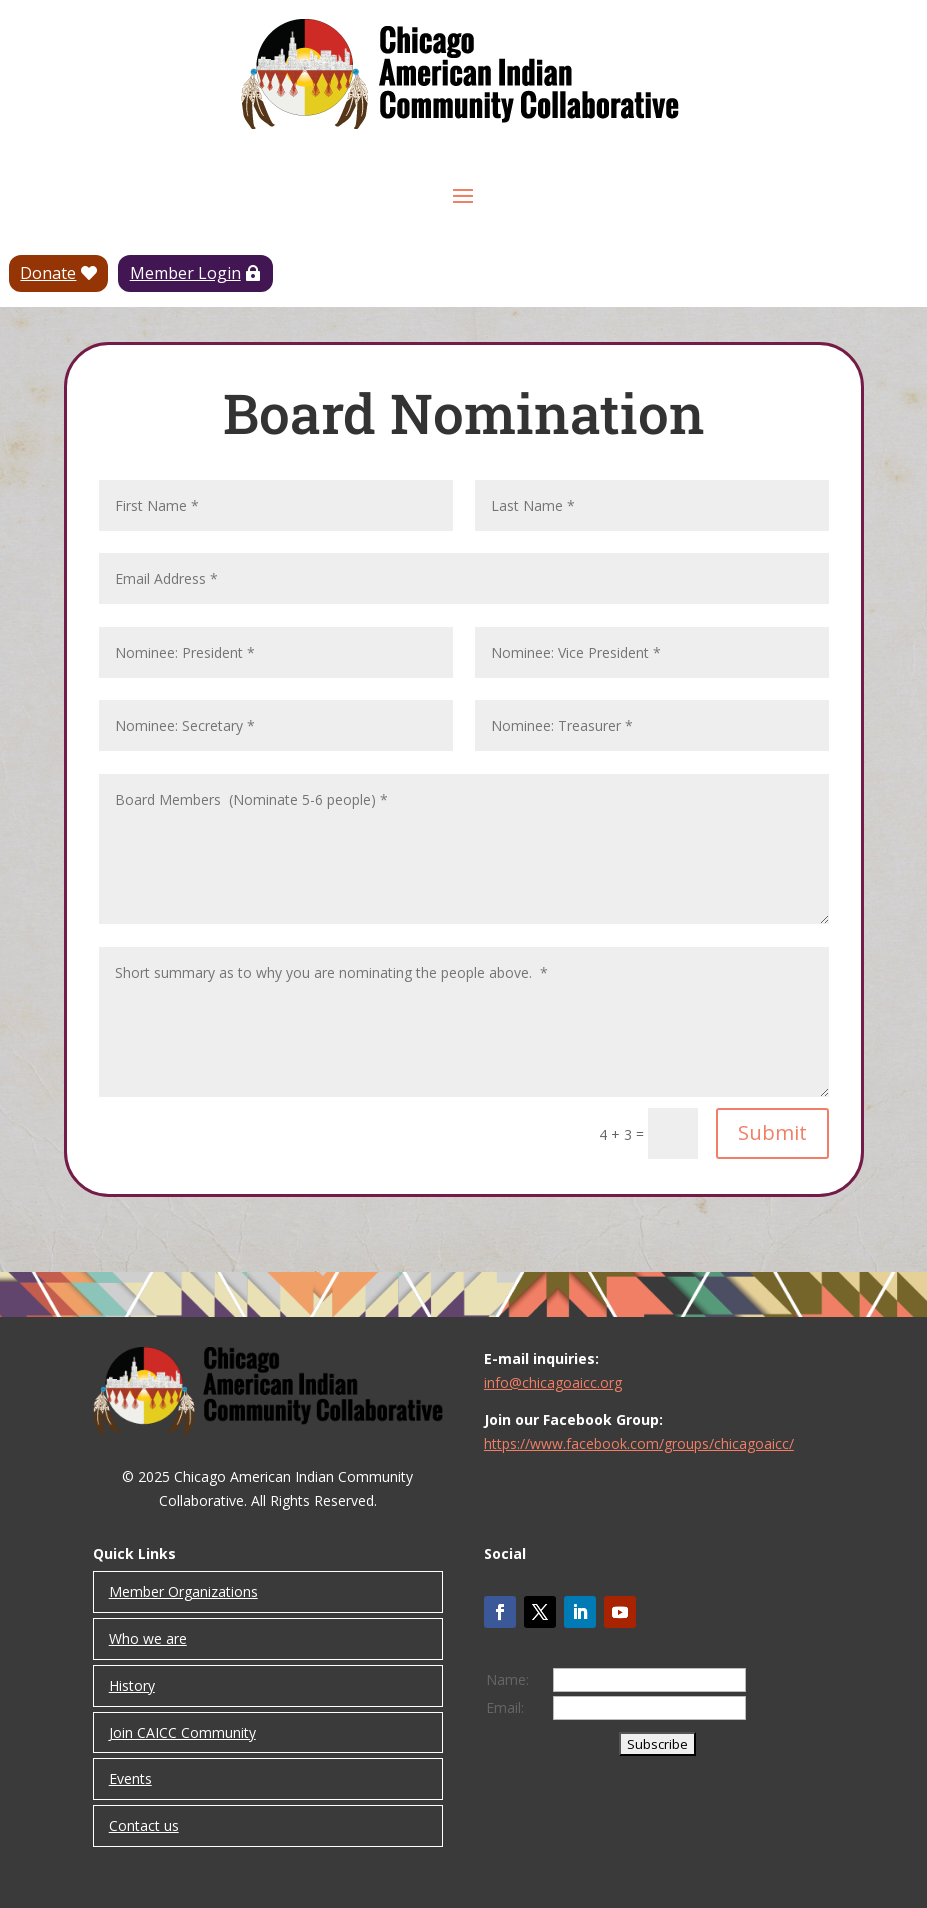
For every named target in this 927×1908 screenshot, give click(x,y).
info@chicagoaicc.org (553, 1382)
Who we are (148, 1638)
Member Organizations (183, 1591)
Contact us (144, 1825)
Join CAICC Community (182, 1732)
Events (130, 1778)
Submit (772, 1132)
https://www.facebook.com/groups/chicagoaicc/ (639, 1443)
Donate (48, 273)
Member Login (185, 273)
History (132, 1685)
